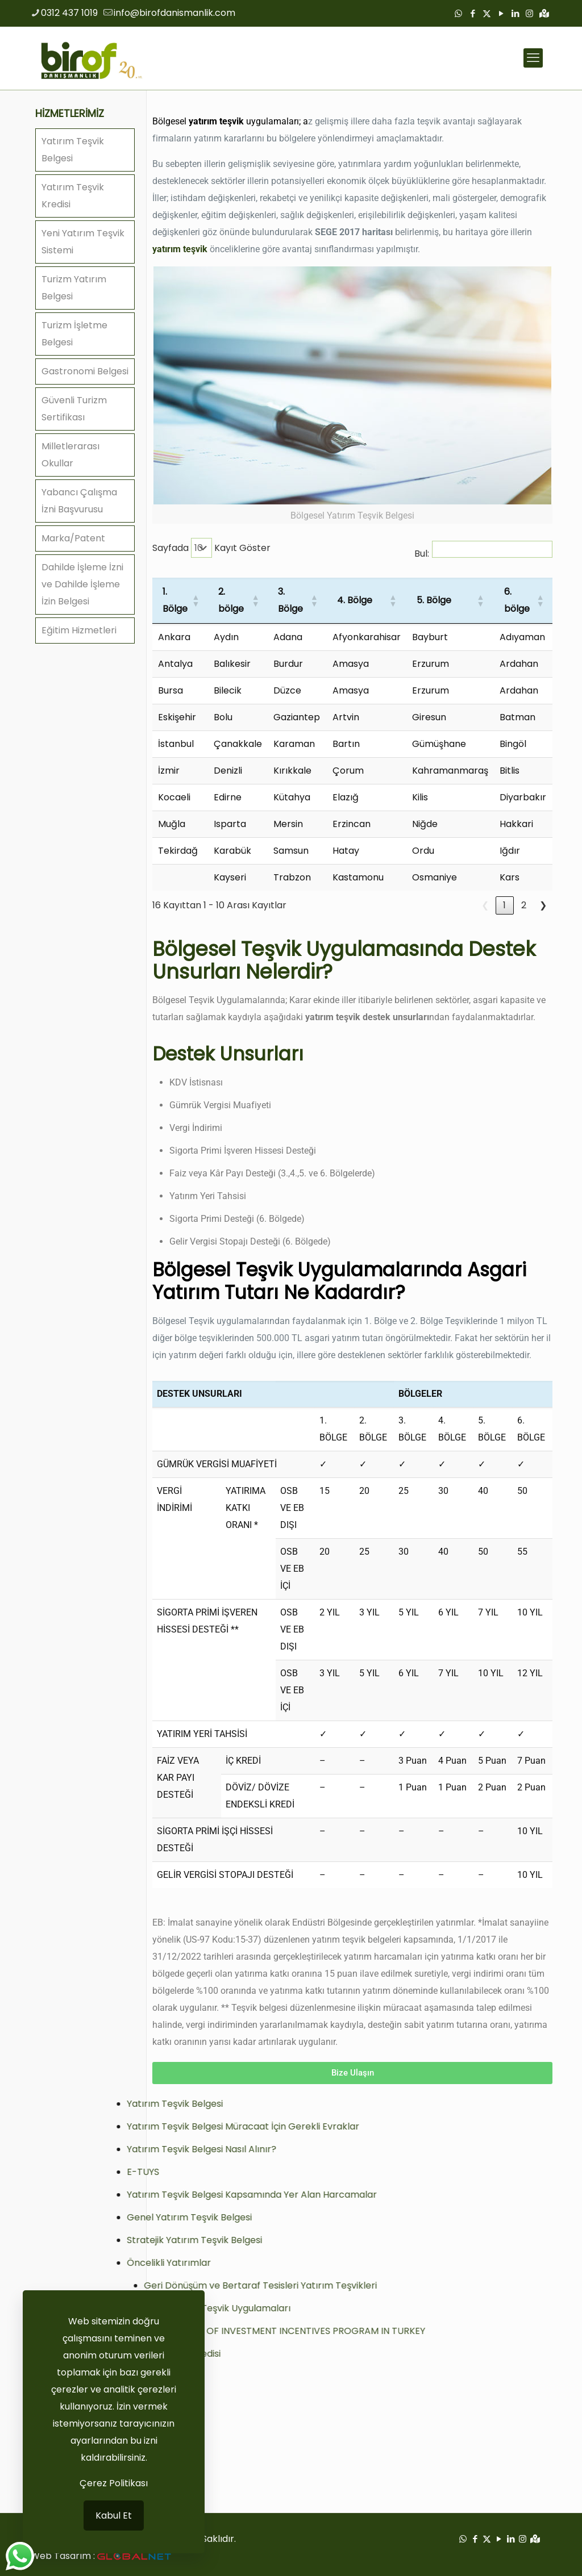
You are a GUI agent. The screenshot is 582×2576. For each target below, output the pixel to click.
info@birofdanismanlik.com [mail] (174, 12)
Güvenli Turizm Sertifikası (74, 409)
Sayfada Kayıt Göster (211, 548)
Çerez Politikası (114, 2483)
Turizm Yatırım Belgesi (73, 288)
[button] (194, 600)
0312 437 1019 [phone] (69, 12)
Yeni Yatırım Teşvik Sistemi (82, 242)
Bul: (421, 553)
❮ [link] (485, 905)
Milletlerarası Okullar (70, 455)
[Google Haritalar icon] (544, 13)
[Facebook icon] (472, 13)
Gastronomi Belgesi (84, 371)
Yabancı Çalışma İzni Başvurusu (79, 501)
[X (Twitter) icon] (487, 13)
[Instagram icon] (529, 13)
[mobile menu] (533, 58)
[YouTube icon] (501, 13)
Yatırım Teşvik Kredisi (72, 196)
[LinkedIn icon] (515, 13)
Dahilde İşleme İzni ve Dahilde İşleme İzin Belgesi (82, 584)
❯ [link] (543, 905)
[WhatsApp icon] (458, 13)
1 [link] (504, 905)
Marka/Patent (73, 538)
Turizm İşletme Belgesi (74, 334)
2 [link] (523, 905)
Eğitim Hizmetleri (79, 630)
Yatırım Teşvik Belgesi (72, 150)
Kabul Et (113, 2515)
